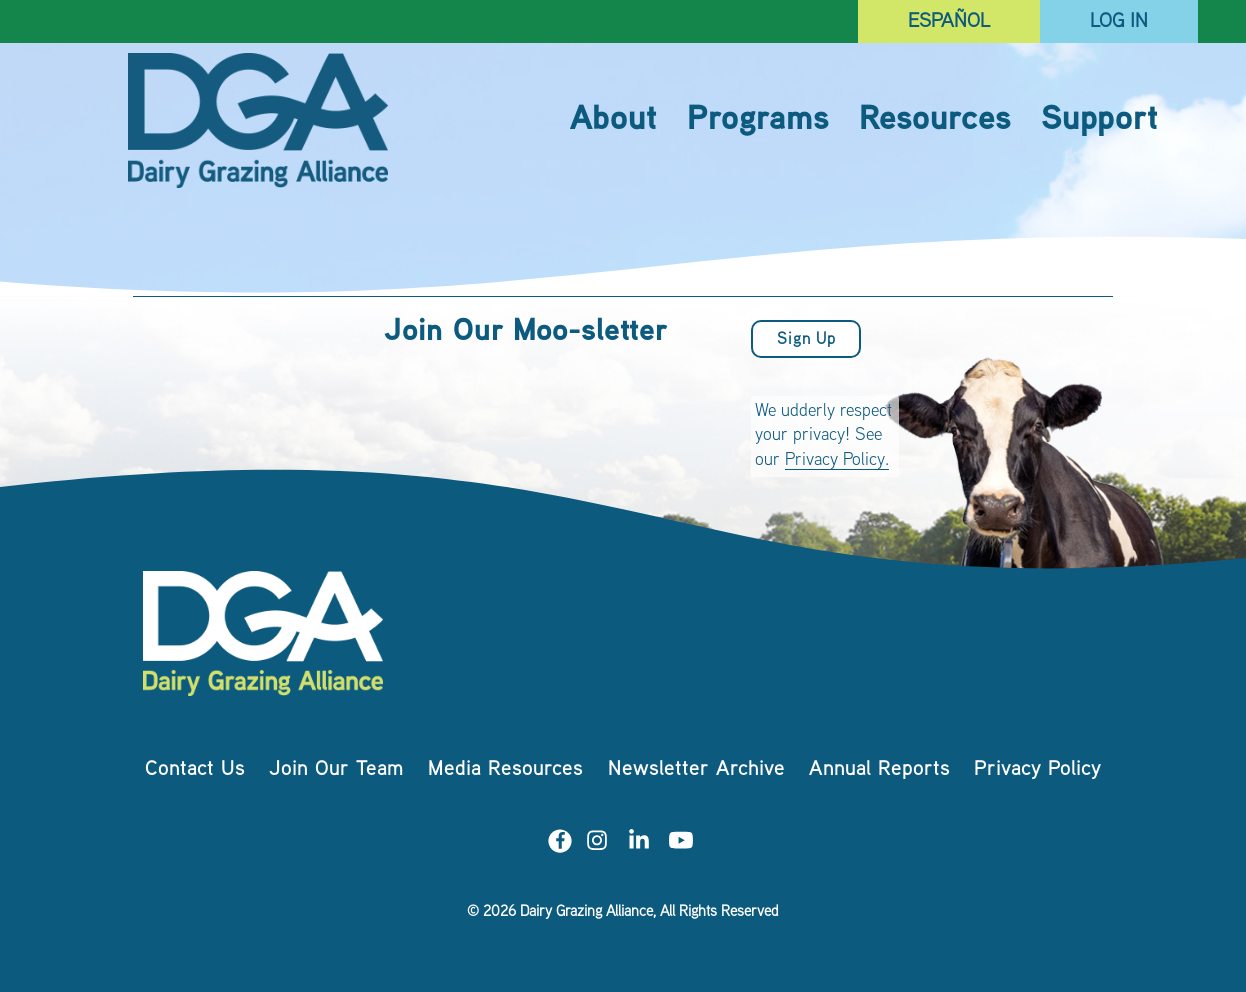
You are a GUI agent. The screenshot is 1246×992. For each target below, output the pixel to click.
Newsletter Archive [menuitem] (696, 770)
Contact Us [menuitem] (195, 770)
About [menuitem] (613, 121)
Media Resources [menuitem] (505, 770)
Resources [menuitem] (935, 121)
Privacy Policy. (837, 461)
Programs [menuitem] (758, 121)
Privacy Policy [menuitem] (1037, 770)
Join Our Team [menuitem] (336, 770)
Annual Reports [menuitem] (879, 770)
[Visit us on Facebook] (560, 844)
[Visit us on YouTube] (681, 844)
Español (949, 22)
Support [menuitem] (1099, 121)
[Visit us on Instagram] (597, 844)
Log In (1119, 22)
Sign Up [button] (806, 340)
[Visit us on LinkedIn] (639, 844)
